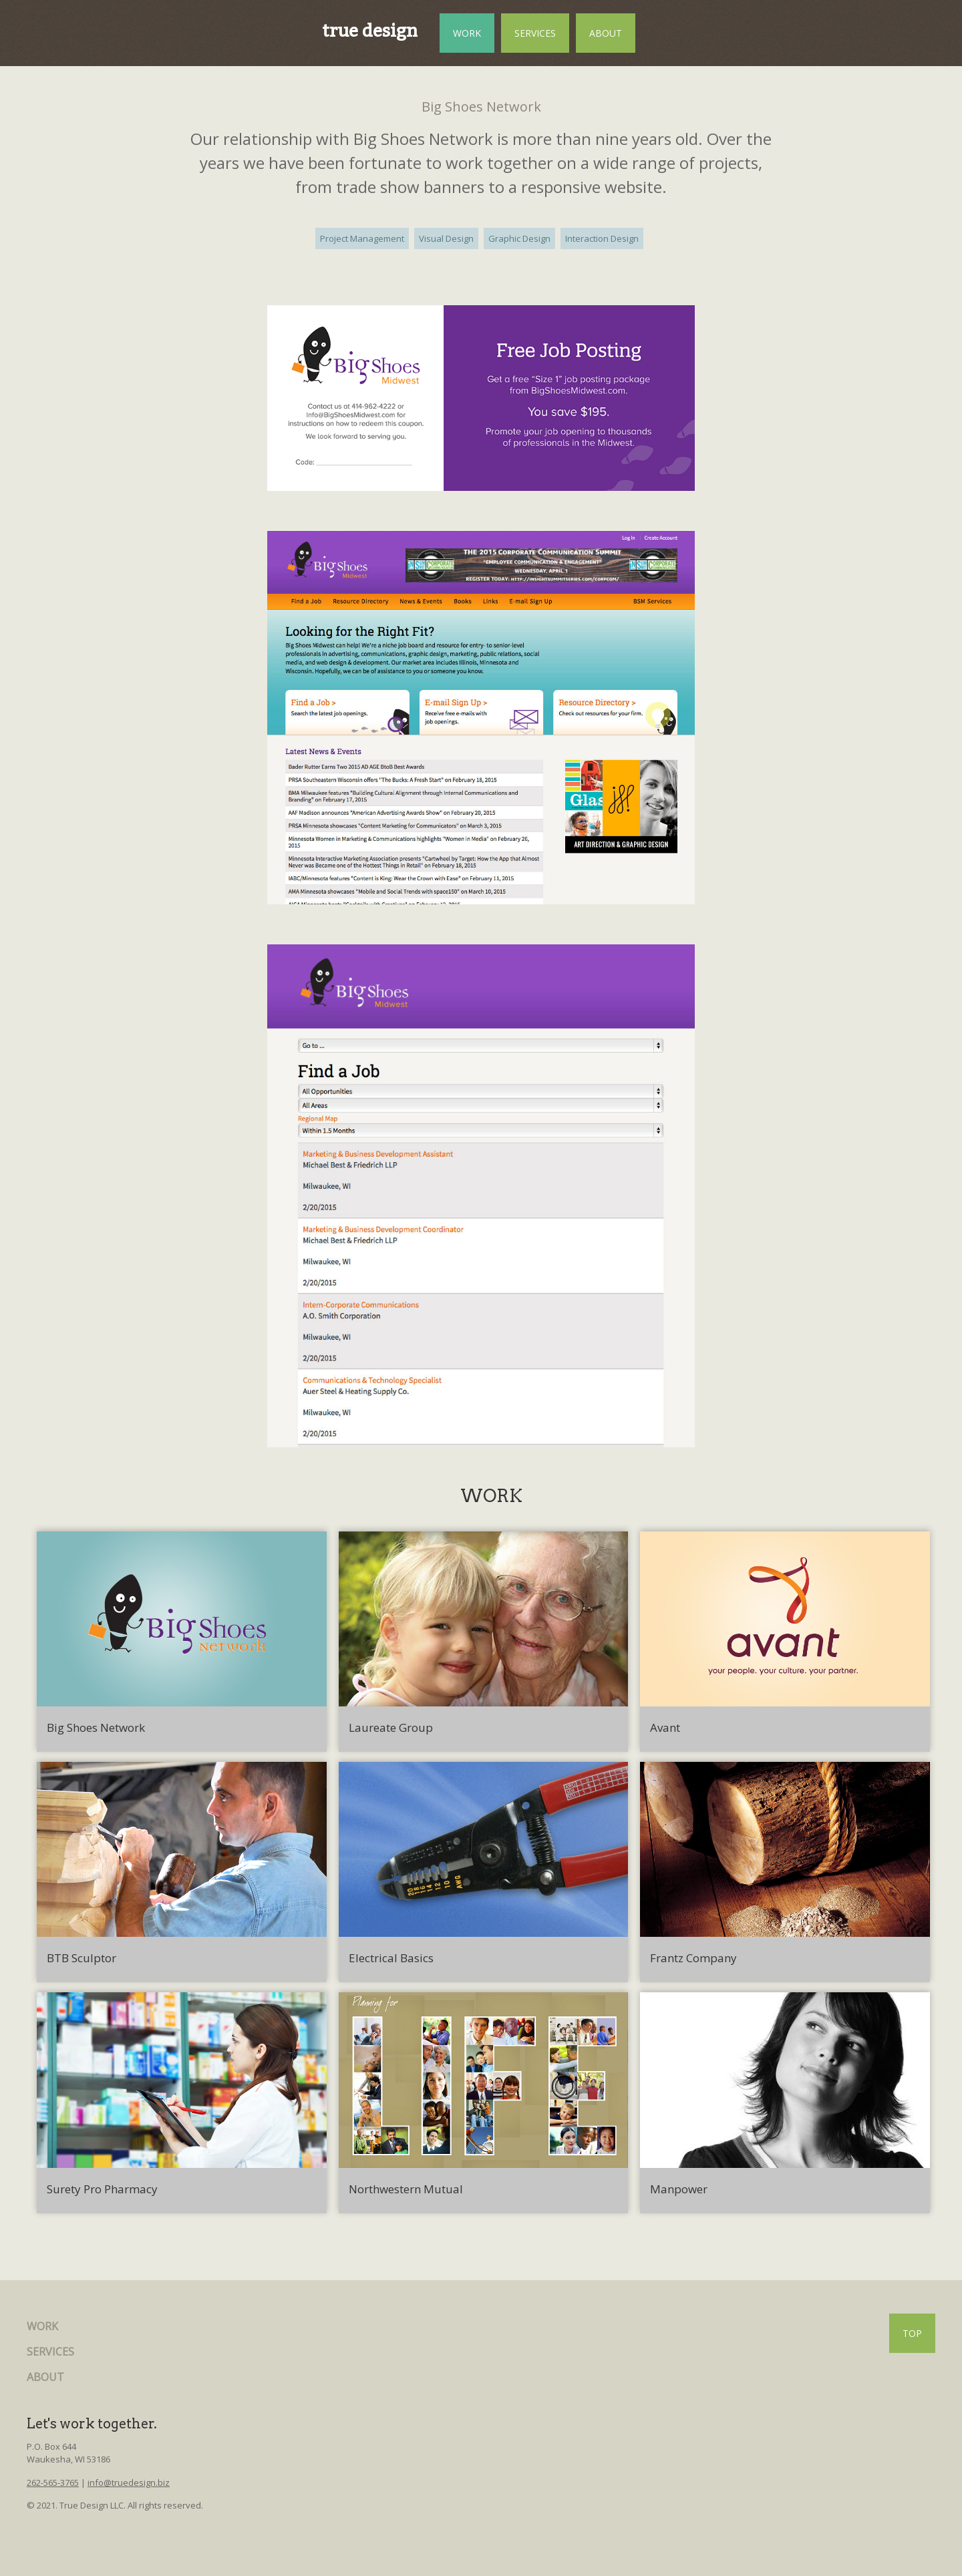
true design (370, 31)
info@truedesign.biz (129, 2482)
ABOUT (605, 33)
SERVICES (535, 33)
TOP (912, 2333)
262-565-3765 (53, 2482)
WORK (467, 33)
